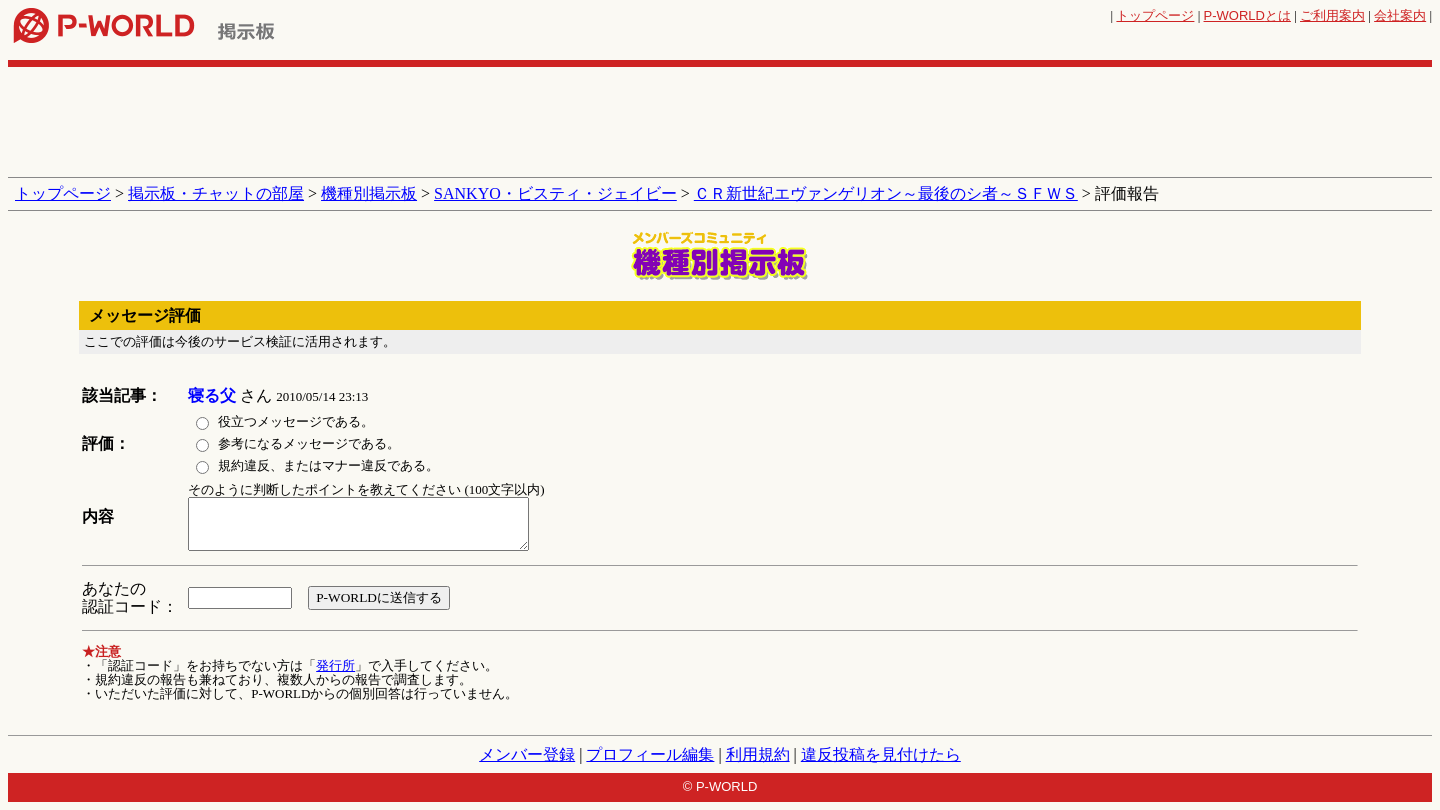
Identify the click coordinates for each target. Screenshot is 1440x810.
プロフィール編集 (650, 754)
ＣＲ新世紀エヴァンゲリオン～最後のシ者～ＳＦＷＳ (886, 193)
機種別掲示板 (369, 193)
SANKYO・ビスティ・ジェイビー (555, 193)
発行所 (335, 665)
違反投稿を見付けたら (881, 754)
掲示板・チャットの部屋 (216, 193)
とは (1247, 15)
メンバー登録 (527, 754)
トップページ (1155, 15)
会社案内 (1400, 15)
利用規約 (758, 754)
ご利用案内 (1332, 15)
